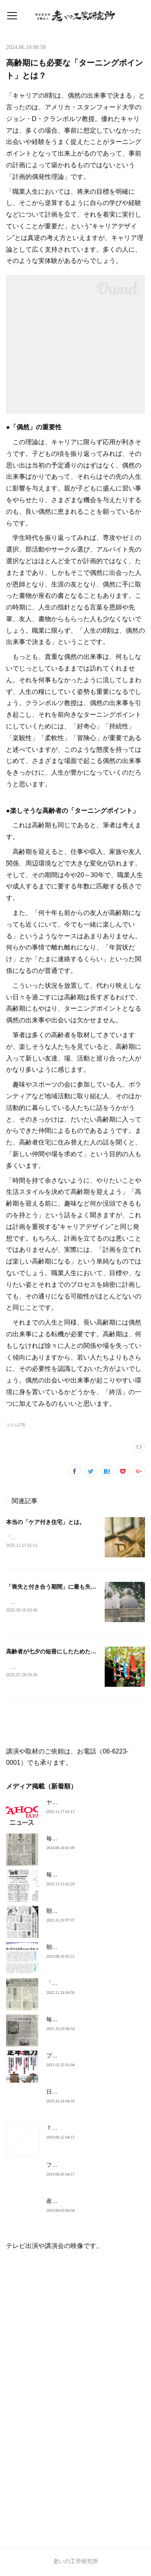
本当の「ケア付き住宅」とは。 (45, 1522)
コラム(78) (15, 1425)
